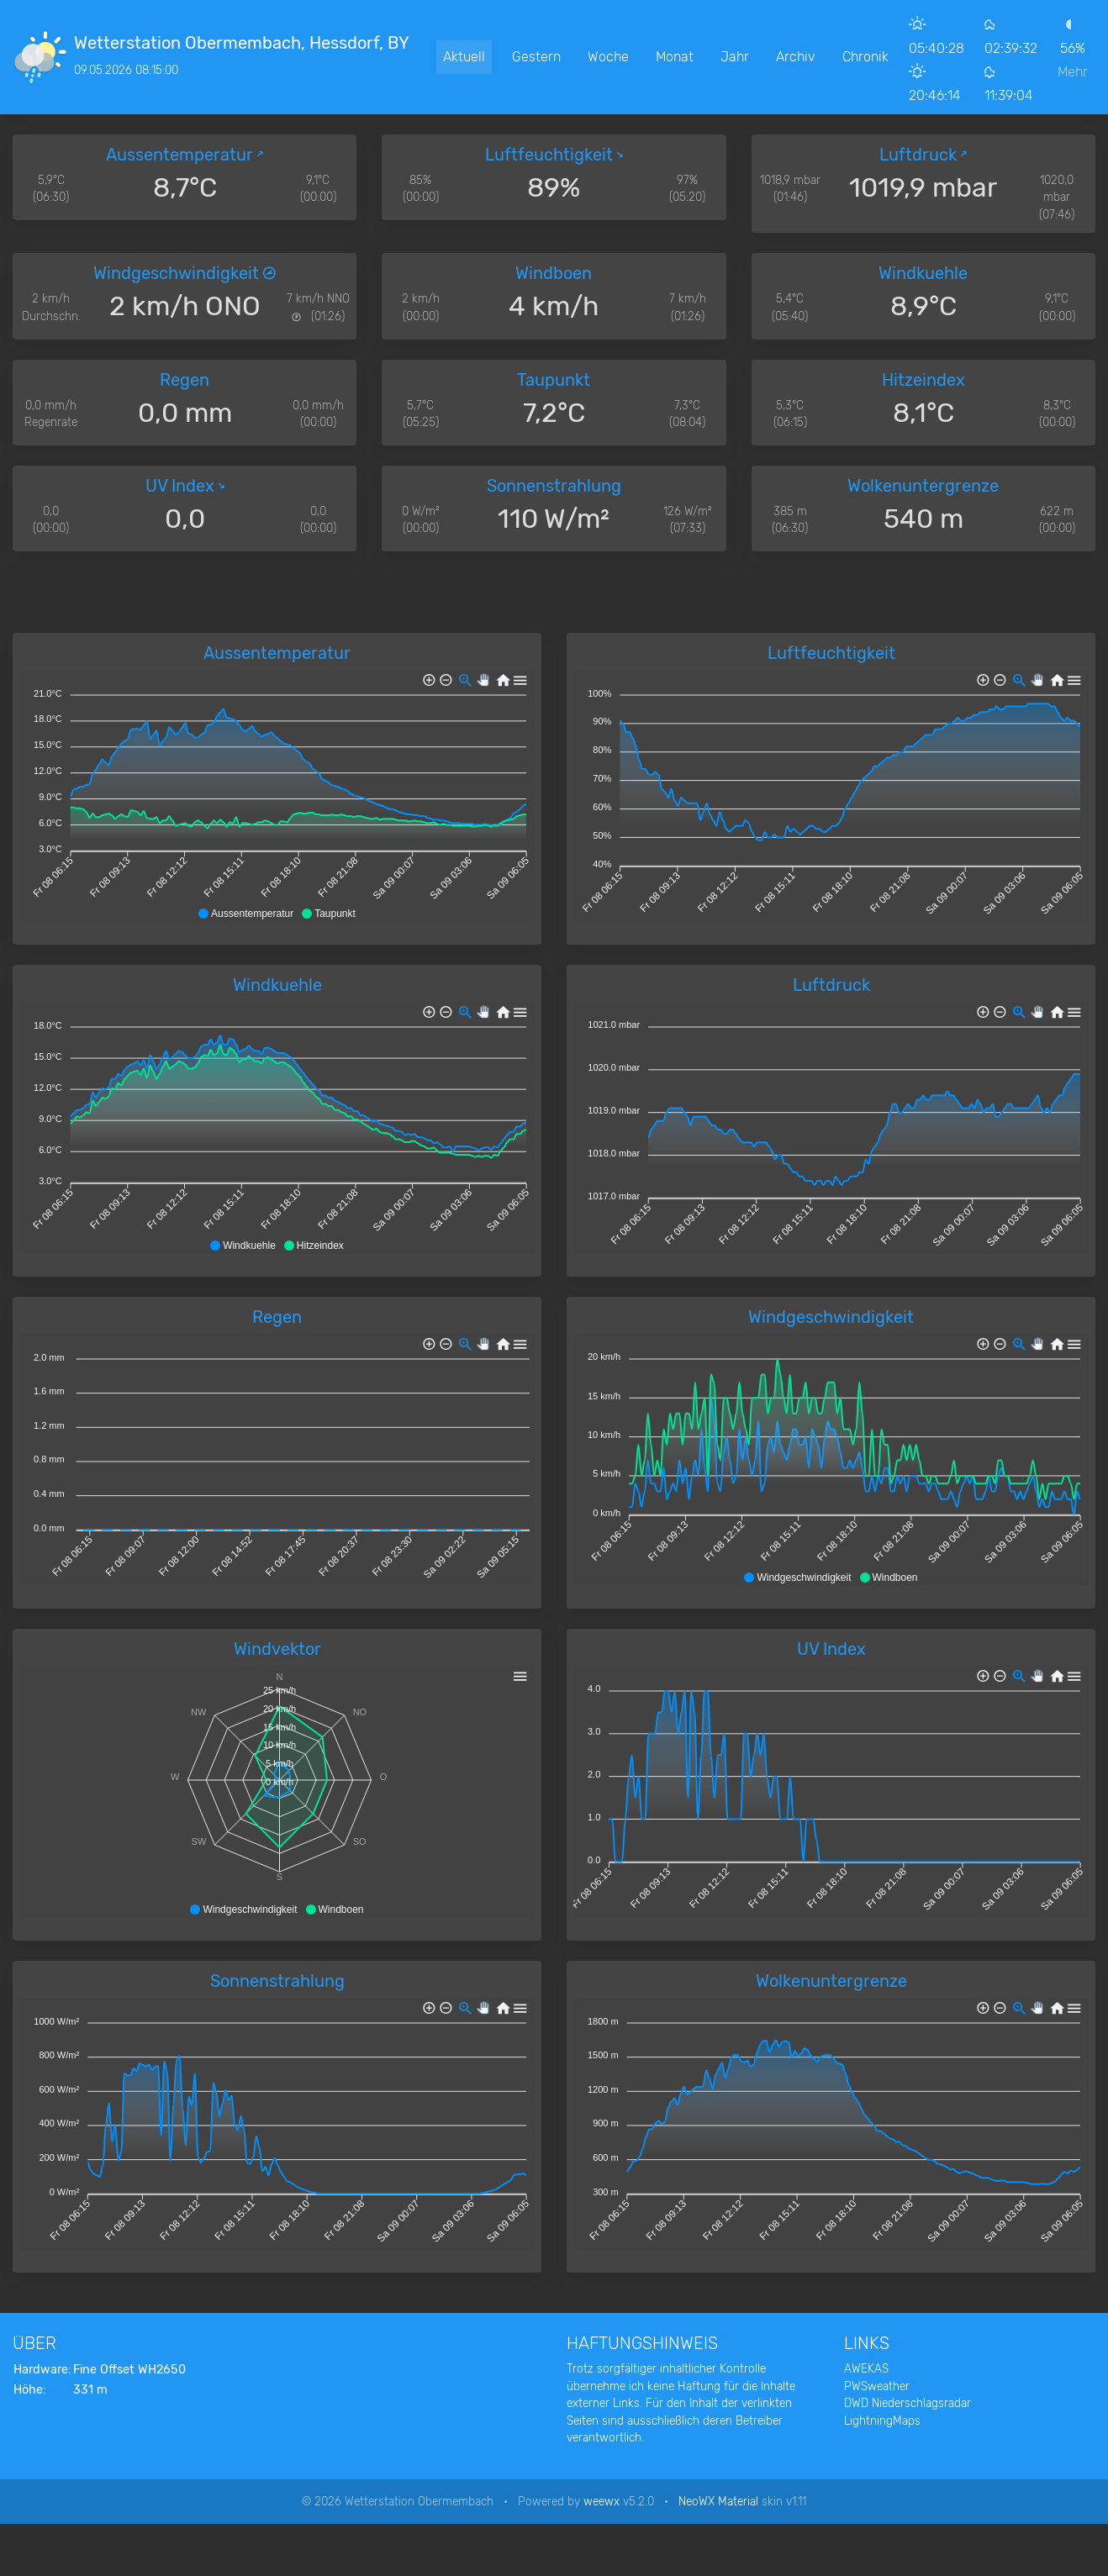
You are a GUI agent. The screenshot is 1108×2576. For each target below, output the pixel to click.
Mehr (1073, 72)
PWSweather (877, 2386)
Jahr (734, 57)
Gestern (536, 57)
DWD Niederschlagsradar (907, 2403)
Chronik (865, 57)
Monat (675, 57)
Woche (608, 57)
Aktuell (464, 57)
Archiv (795, 57)
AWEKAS (866, 2368)
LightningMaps (882, 2420)
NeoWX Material (718, 2501)
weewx (601, 2501)
